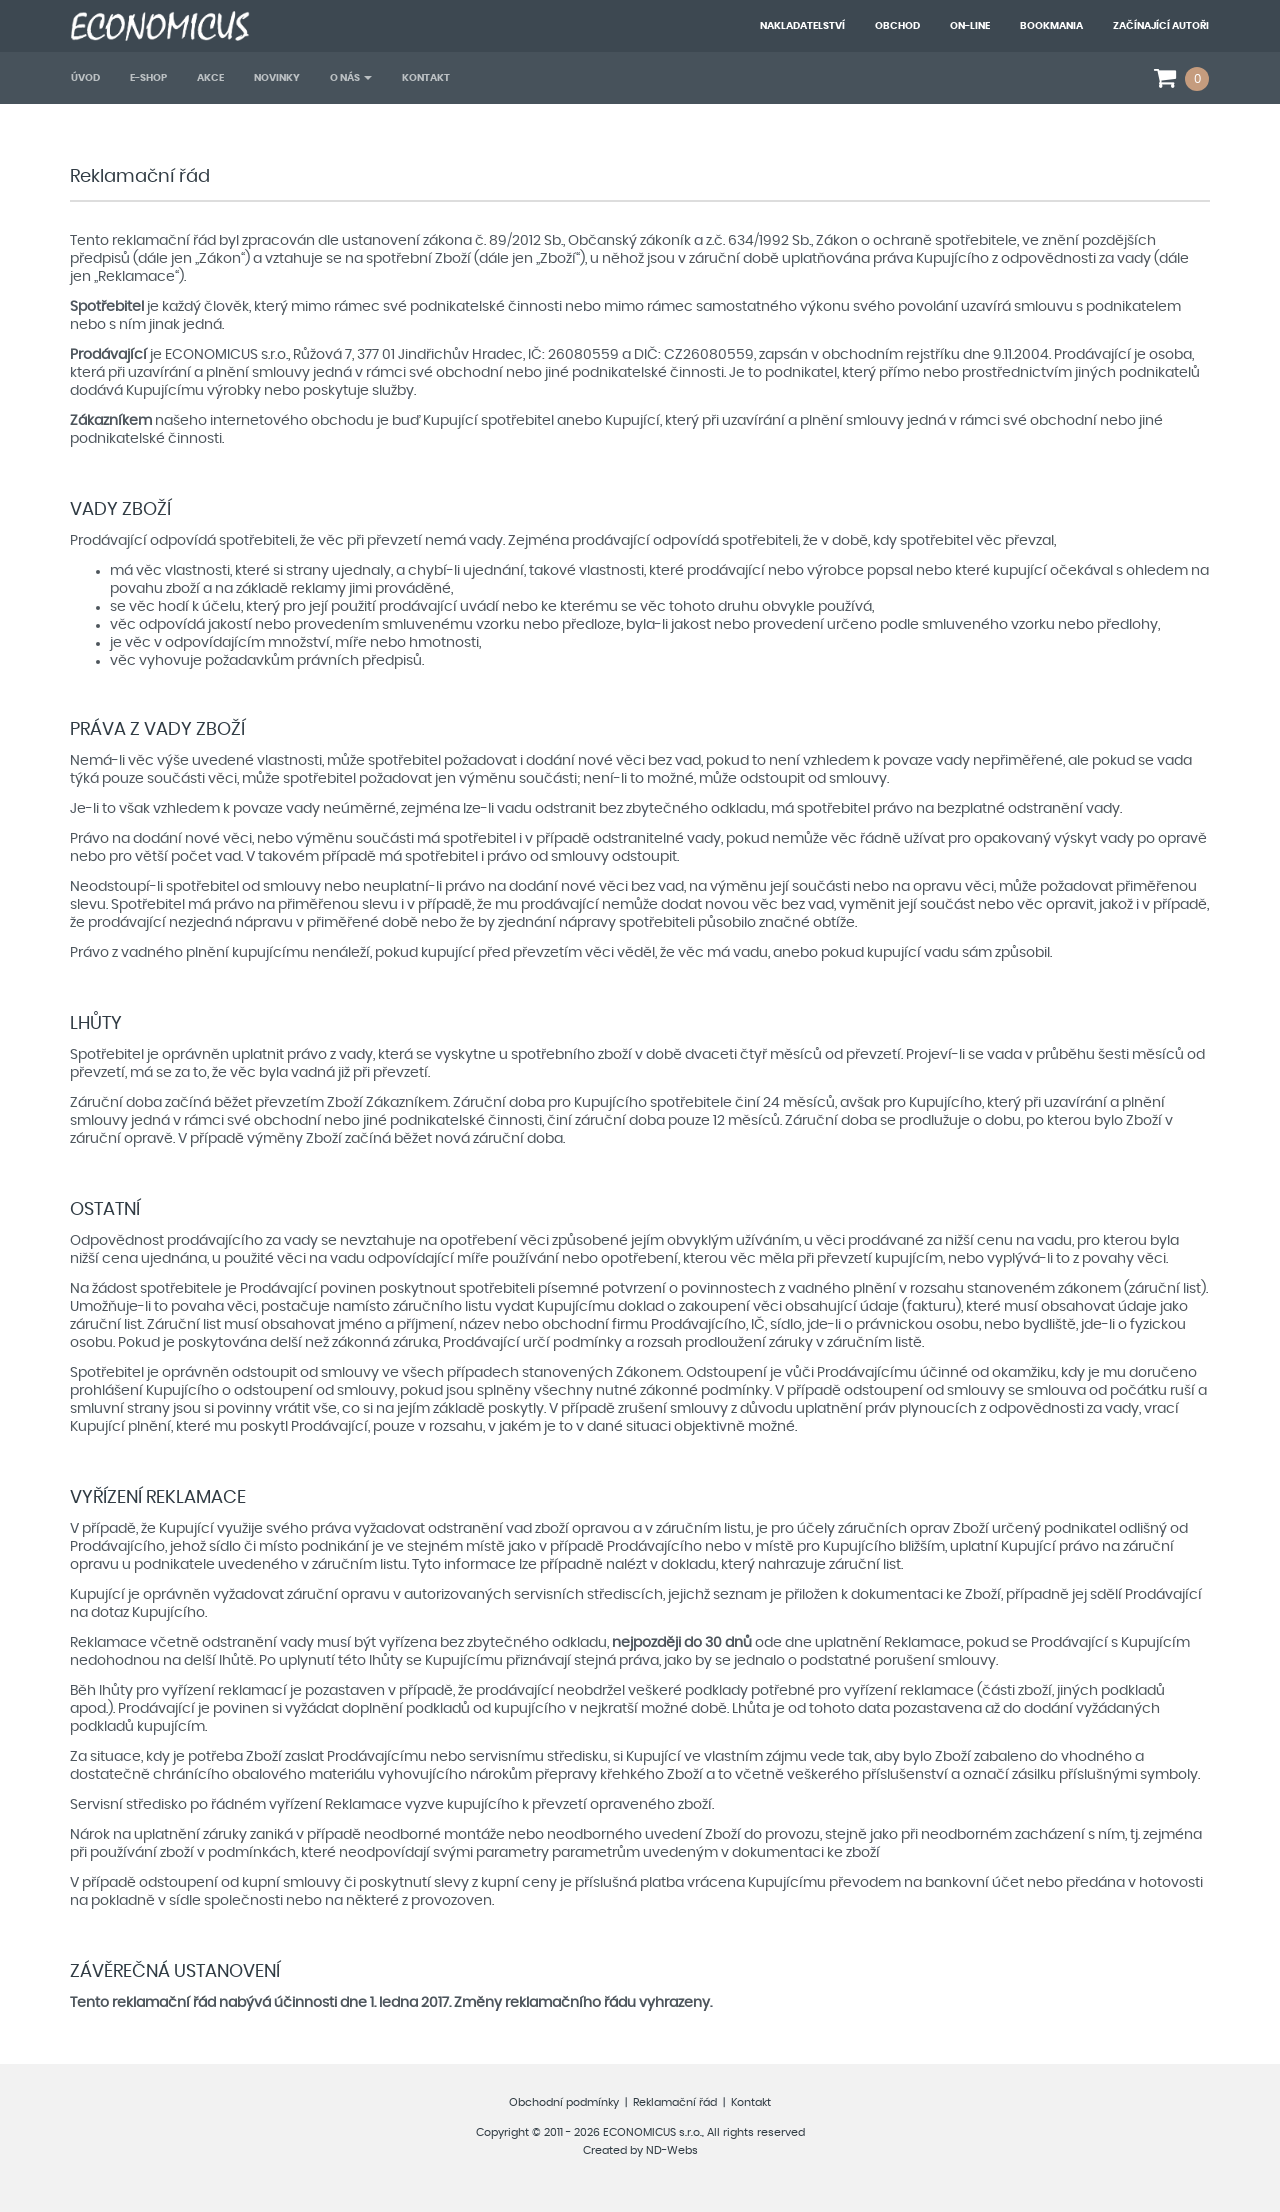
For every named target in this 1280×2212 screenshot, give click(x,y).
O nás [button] (351, 78)
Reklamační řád (675, 2102)
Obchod (897, 26)
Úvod (85, 78)
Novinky (277, 78)
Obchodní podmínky (564, 2102)
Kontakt (426, 78)
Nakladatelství (802, 26)
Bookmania (1051, 26)
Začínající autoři (1161, 26)
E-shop (148, 78)
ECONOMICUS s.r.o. (652, 2132)
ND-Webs (672, 2150)
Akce (210, 78)
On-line (970, 26)
